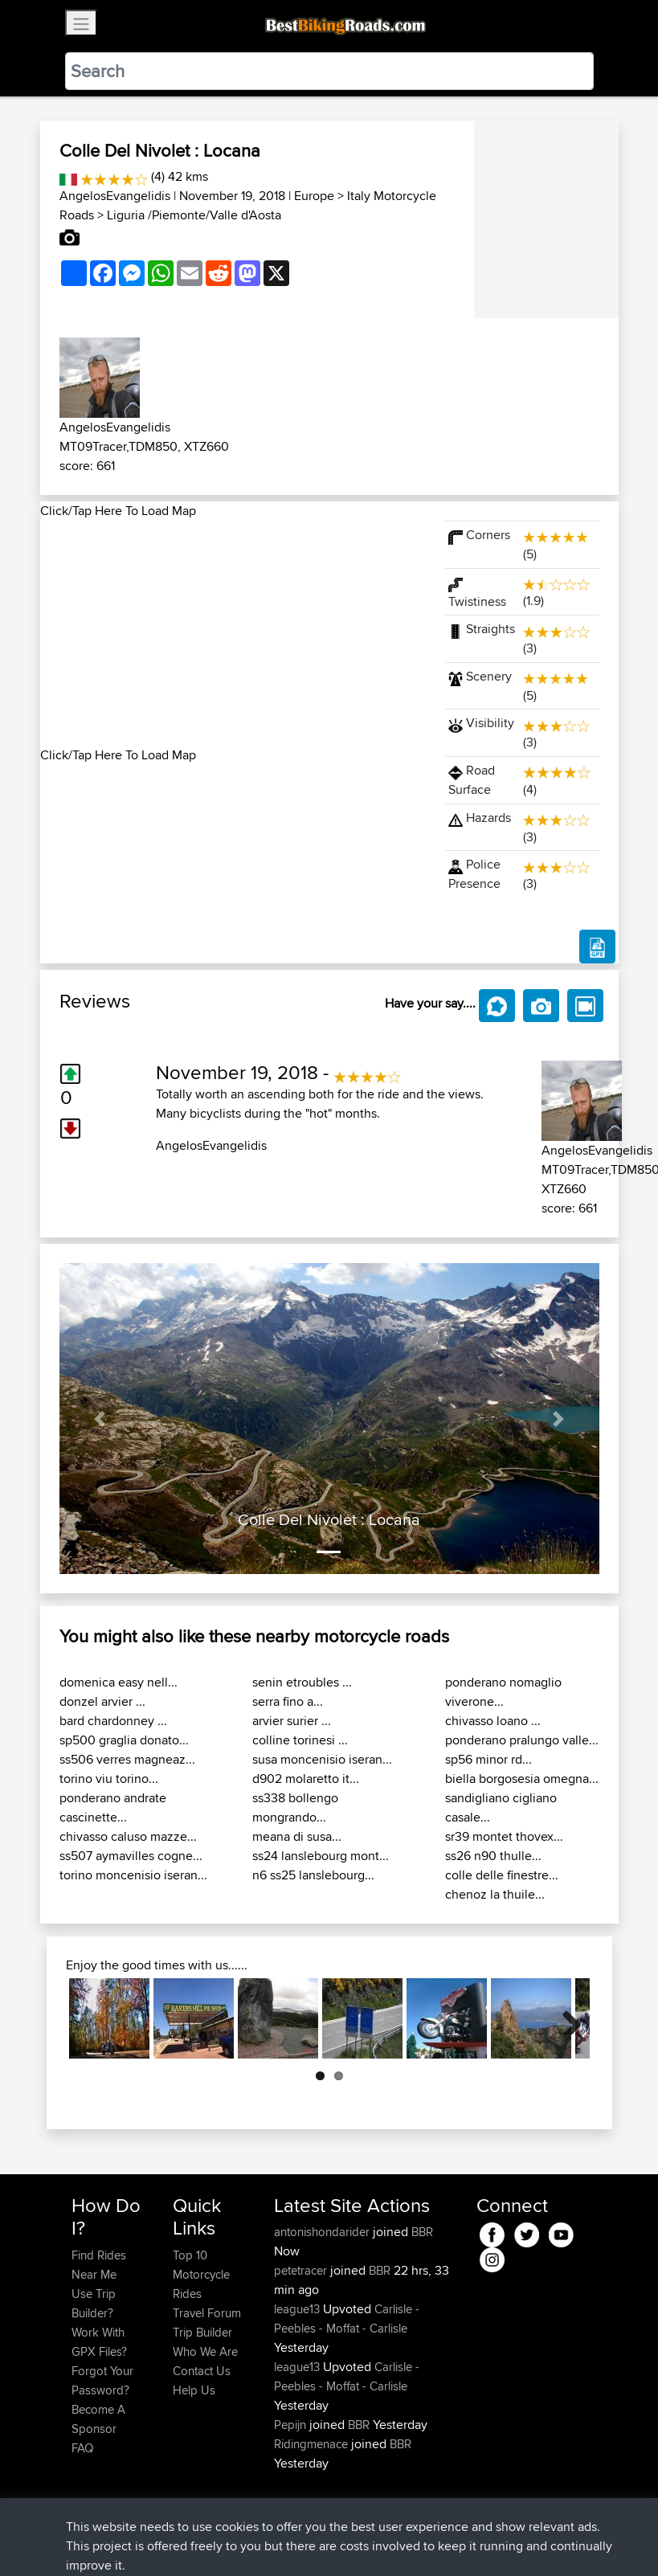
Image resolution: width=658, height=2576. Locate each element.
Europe (314, 195)
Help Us (194, 2390)
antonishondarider (323, 2231)
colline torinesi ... (300, 1740)
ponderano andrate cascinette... (112, 1807)
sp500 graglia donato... (124, 1740)
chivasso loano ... (493, 1720)
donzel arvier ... (102, 1701)
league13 (298, 2308)
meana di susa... (296, 1836)
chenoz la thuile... (495, 1894)
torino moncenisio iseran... (133, 1875)
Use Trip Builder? (94, 2303)
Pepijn (291, 2424)
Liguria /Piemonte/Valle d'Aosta (194, 215)
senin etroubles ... (302, 1682)
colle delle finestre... (501, 1875)
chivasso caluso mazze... (128, 1836)
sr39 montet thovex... (504, 1836)
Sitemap (221, 2540)
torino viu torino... (108, 1778)
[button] (100, 1418)
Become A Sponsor (98, 2419)
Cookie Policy (367, 2540)
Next (566, 2018)
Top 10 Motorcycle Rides (201, 2274)
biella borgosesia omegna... (522, 1778)
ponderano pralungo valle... (522, 1740)
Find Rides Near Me (99, 2265)
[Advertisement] (233, 633)
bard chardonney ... (113, 1720)
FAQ (82, 2447)
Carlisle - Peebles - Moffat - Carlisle (346, 2318)
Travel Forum (207, 2312)
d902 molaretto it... (305, 1778)
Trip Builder (202, 2332)
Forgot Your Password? (102, 2380)
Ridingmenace (312, 2443)
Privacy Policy (286, 2540)
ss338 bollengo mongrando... (295, 1807)
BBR (422, 2231)
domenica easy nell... (118, 1682)
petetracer (302, 2270)
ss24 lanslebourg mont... (320, 1855)
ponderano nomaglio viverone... (503, 1692)
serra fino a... (287, 1701)
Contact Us (202, 2370)
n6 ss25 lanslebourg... (313, 1875)
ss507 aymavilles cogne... (130, 1855)
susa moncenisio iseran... (322, 1759)
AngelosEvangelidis (114, 195)
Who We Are (205, 2351)
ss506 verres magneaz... (127, 1759)
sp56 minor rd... (488, 1759)
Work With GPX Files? (99, 2342)
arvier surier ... (291, 1720)
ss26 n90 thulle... (493, 1855)
